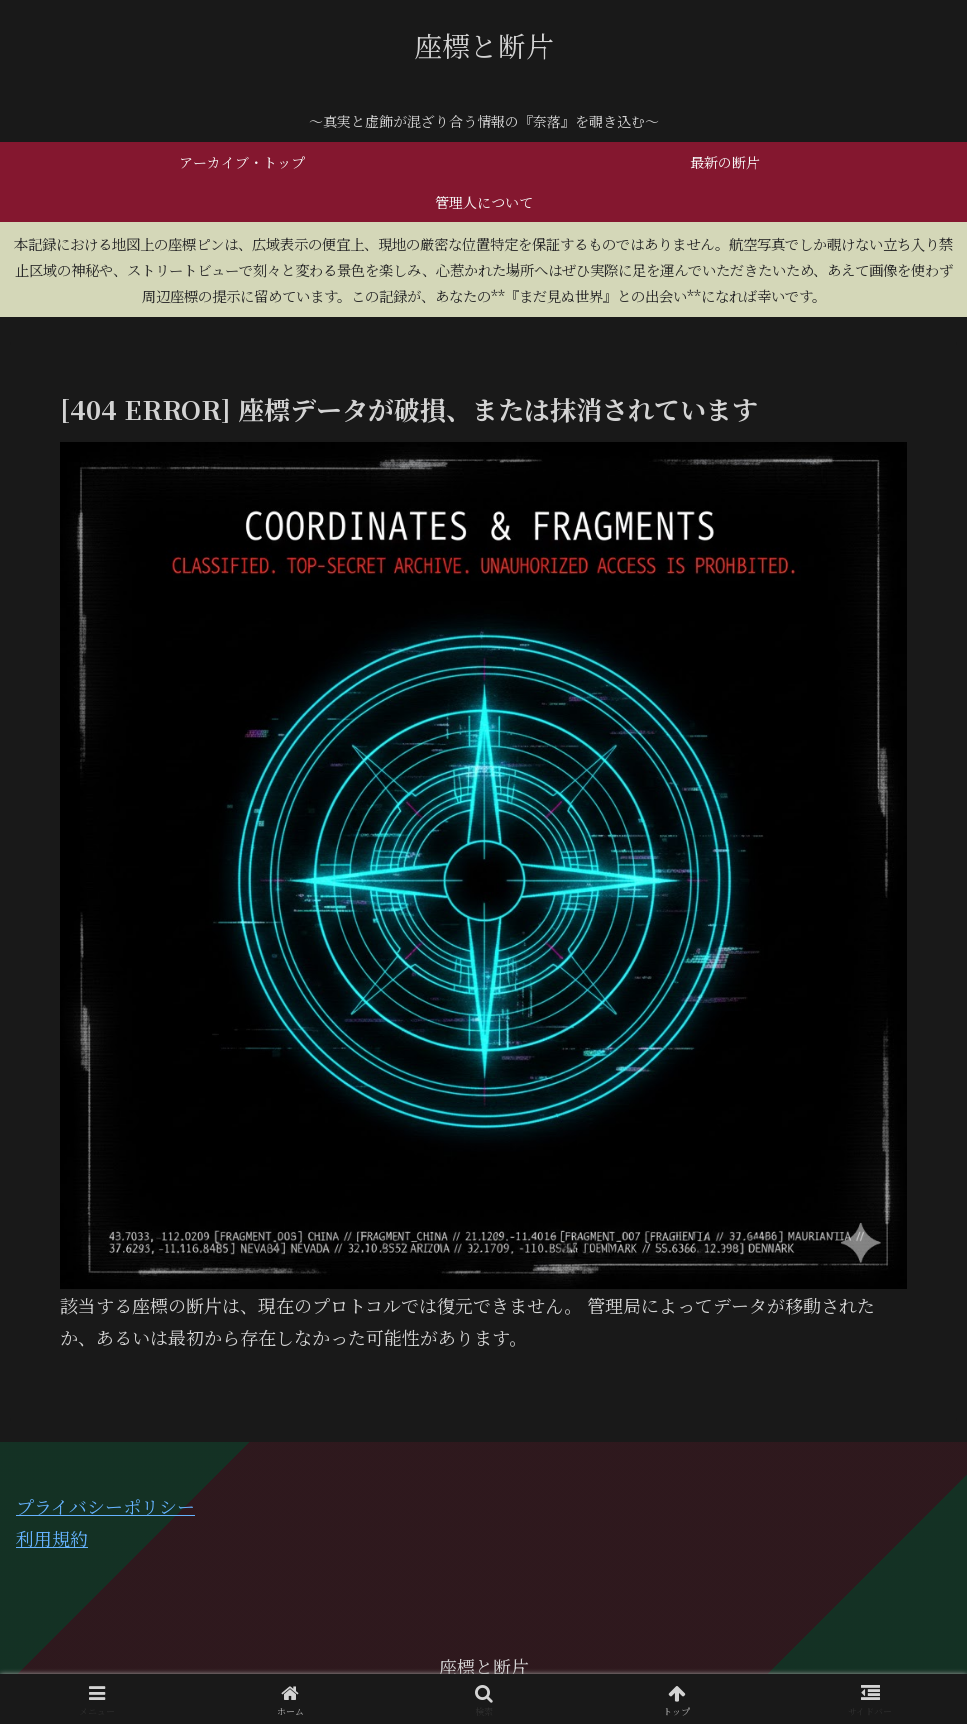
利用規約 (52, 1538)
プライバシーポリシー (105, 1506)
